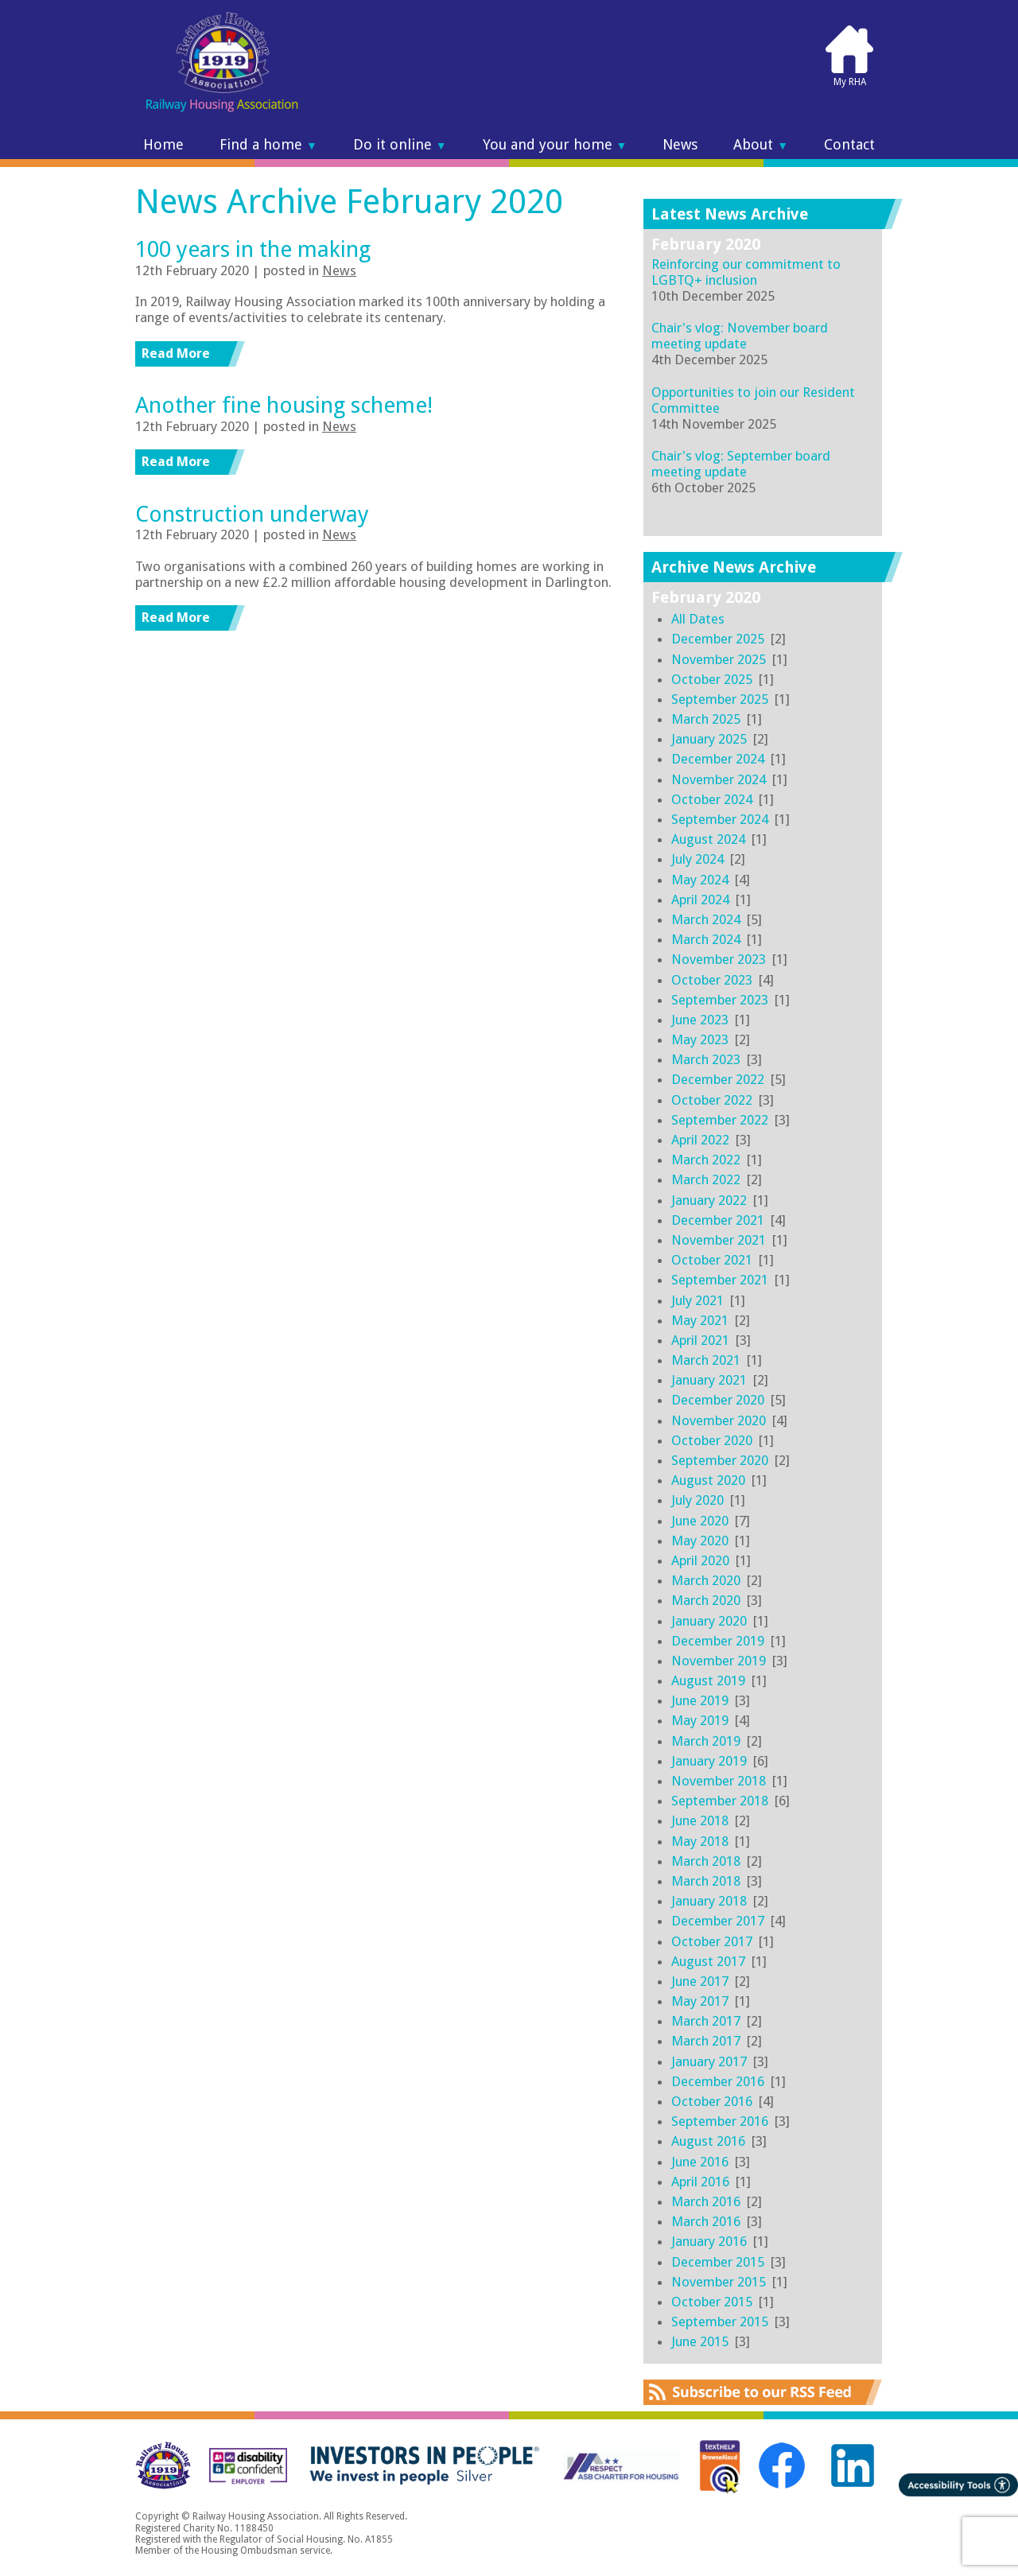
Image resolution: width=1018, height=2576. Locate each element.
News (679, 145)
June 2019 (700, 1700)
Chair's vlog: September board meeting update (740, 464)
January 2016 (709, 2241)
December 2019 (717, 1641)
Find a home (268, 145)
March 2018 (705, 1861)
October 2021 (711, 1260)
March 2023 (705, 1059)
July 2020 (697, 1500)
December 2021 (717, 1220)
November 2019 (718, 1661)
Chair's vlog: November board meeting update (739, 336)
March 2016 (705, 2201)
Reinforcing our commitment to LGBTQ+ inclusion (746, 272)
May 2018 (700, 1841)
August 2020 (708, 1480)
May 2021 (700, 1320)
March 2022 (705, 1160)
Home (163, 145)
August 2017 (708, 1961)
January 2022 (709, 1200)
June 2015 (700, 2341)
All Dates (698, 619)
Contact (849, 145)
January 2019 (709, 1761)
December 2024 (717, 759)
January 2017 (709, 2061)
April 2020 (700, 1560)
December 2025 (717, 639)
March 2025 (705, 719)
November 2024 (718, 779)
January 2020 (709, 1621)
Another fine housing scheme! (284, 405)
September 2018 (719, 1801)
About (760, 145)
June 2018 (700, 1820)
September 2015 (719, 2321)
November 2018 (718, 1781)
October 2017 (711, 1941)
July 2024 (697, 859)
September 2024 (719, 819)
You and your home (555, 145)
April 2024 (700, 899)
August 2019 (708, 1680)
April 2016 (700, 2181)
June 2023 (700, 1020)
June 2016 (700, 2162)
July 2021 (697, 1300)
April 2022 (700, 1140)
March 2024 (705, 919)
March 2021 (705, 1360)
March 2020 (705, 1580)
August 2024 (708, 839)
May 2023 (700, 1039)
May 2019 (700, 1720)
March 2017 (705, 2021)
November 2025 (718, 659)
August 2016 (708, 2141)
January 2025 (709, 739)
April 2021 (700, 1340)
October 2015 (711, 2302)
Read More (176, 353)
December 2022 (717, 1079)
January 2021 (709, 1380)
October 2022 (711, 1100)
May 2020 (700, 1540)
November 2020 (718, 1420)
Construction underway (252, 514)
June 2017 (700, 1981)
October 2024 (711, 799)
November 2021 (718, 1240)
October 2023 (711, 980)
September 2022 (719, 1120)
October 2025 (711, 679)
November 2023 (718, 959)
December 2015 (717, 2262)
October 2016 (711, 2101)
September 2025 (719, 699)
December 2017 (717, 1921)
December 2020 (717, 1400)
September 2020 (719, 1460)
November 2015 (718, 2282)
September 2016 (719, 2121)
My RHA (849, 55)
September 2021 (719, 1280)
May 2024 (700, 880)
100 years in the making (253, 249)
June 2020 (700, 1521)
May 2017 (700, 2001)
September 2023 (719, 1000)
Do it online (400, 145)
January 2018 (709, 1901)
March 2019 (705, 1741)
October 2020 (711, 1440)
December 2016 (717, 2081)
